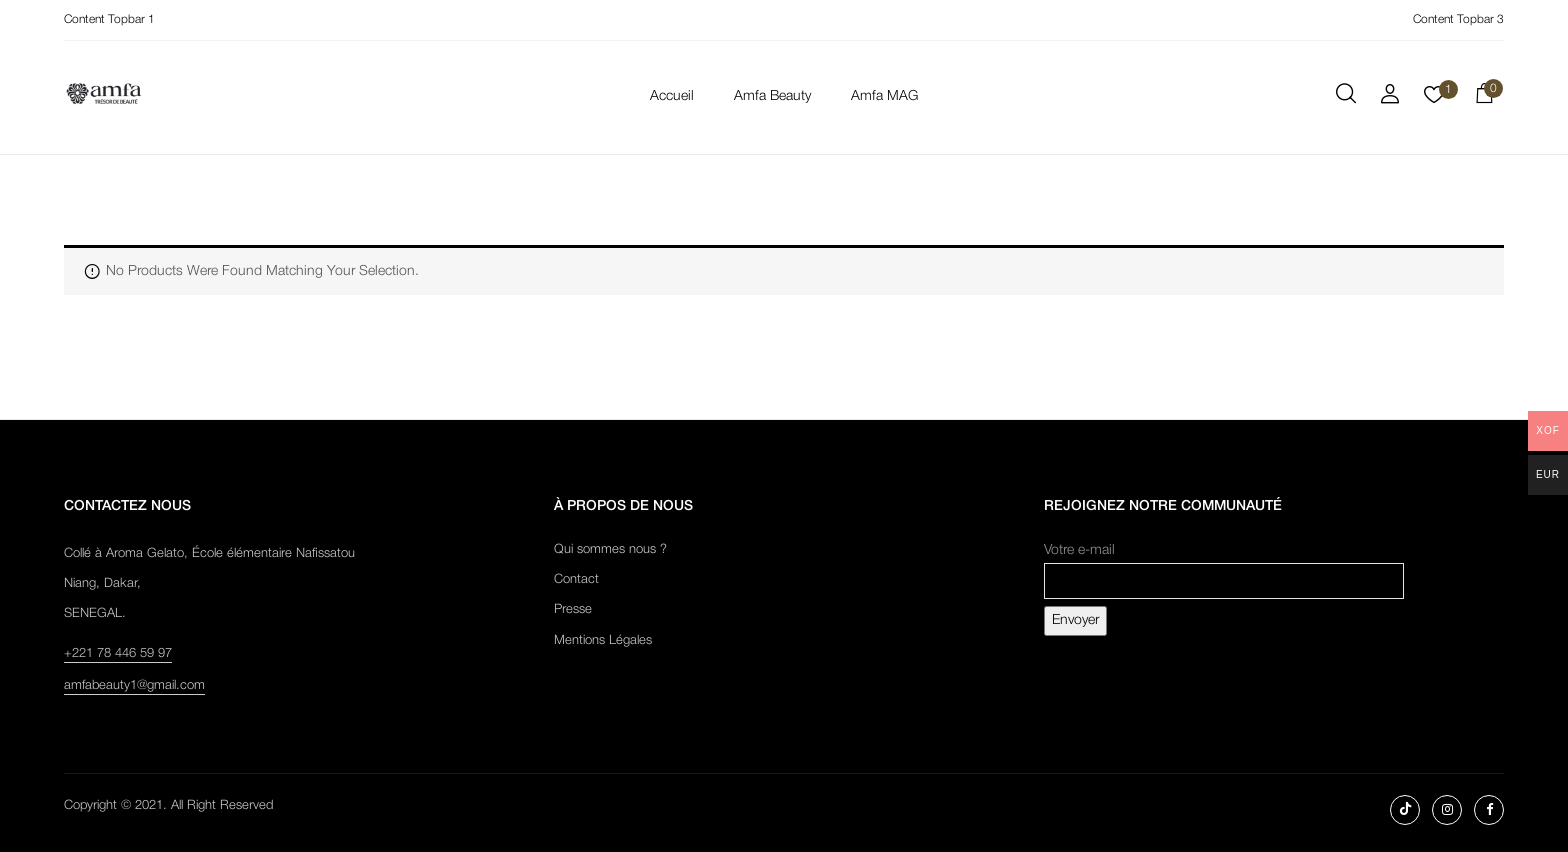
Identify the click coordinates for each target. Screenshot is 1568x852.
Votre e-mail (1224, 565)
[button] (1484, 97)
